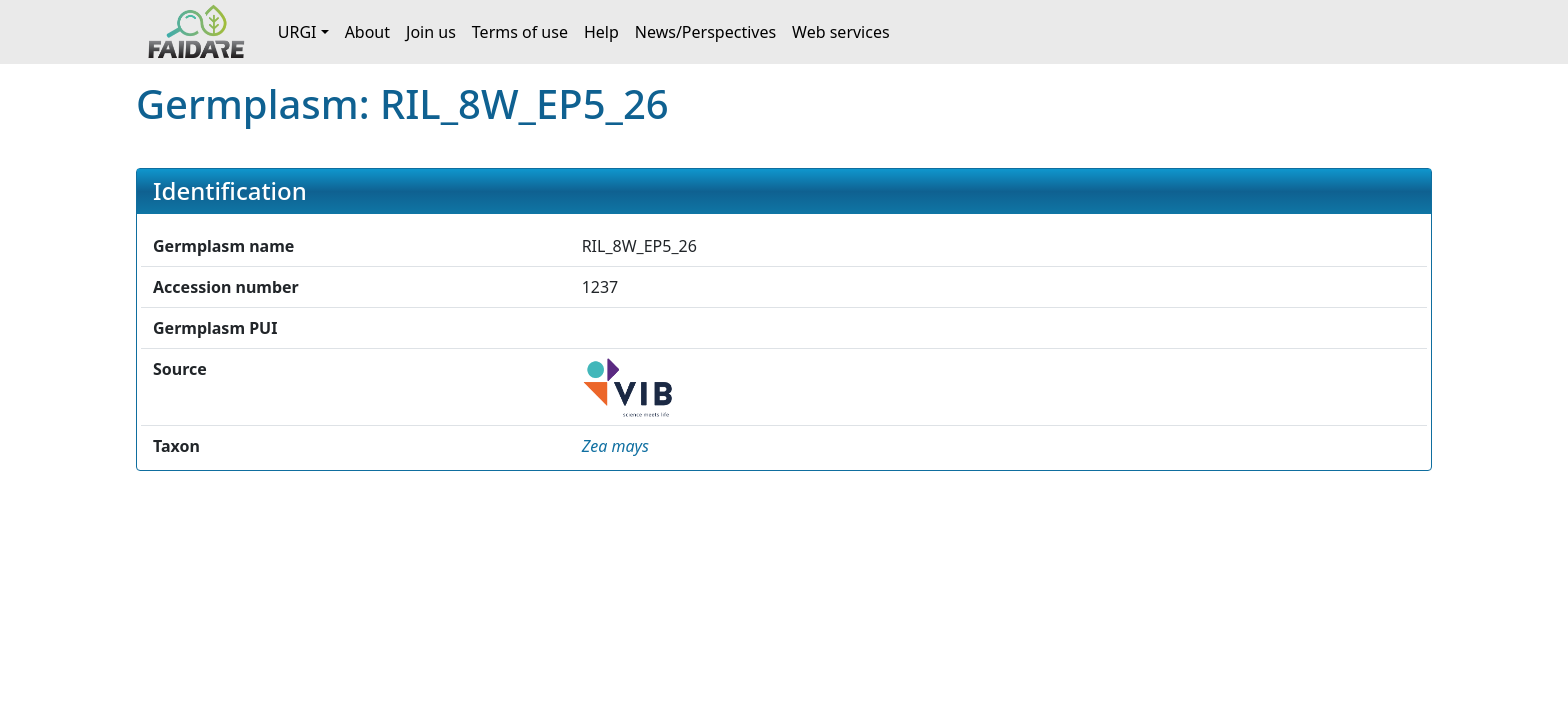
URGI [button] (297, 32)
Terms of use (520, 32)
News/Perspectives (705, 32)
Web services (841, 32)
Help (601, 32)
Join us (431, 32)
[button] (615, 446)
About (367, 32)
